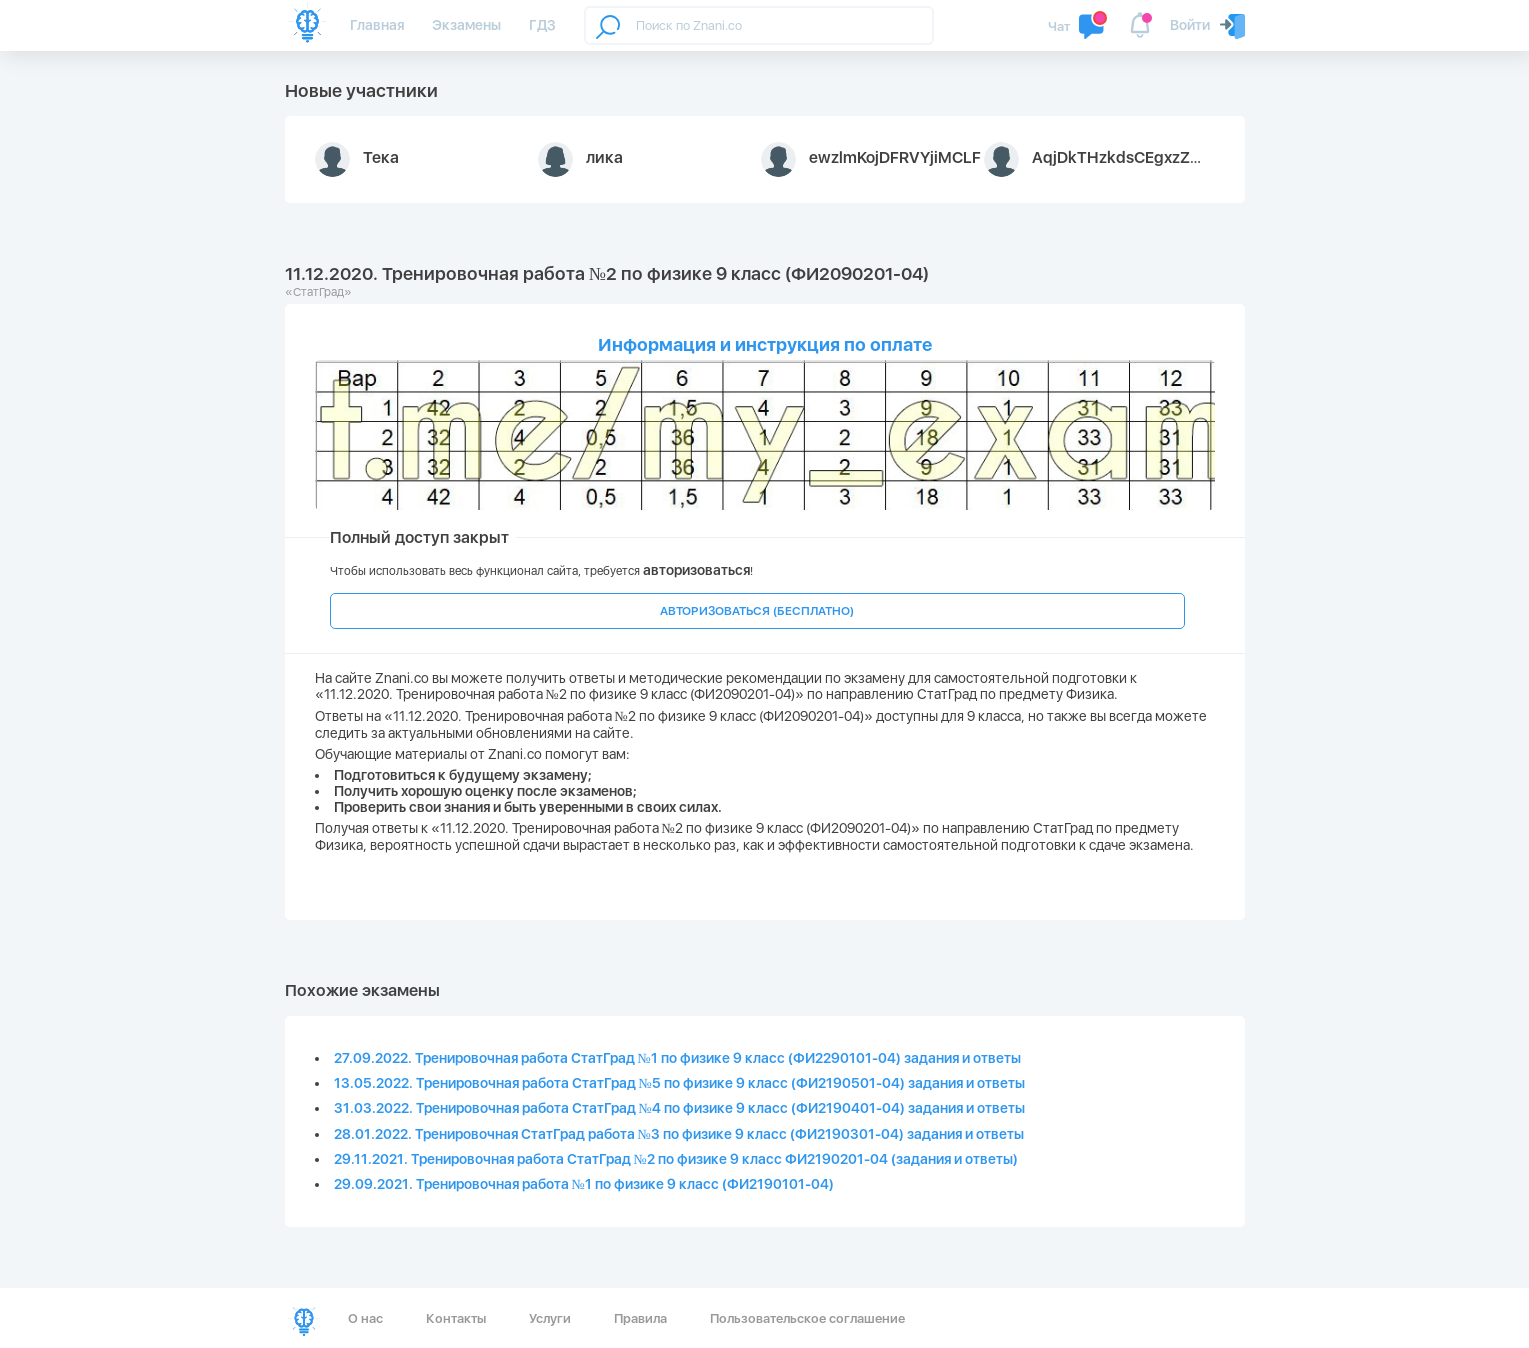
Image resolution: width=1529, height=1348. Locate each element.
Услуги (550, 1318)
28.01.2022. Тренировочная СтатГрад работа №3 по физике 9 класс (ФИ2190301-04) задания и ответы (679, 1134)
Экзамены (466, 25)
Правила (640, 1318)
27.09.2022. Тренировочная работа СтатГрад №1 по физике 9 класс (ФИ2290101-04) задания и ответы (677, 1058)
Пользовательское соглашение (807, 1318)
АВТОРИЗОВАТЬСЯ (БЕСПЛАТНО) (757, 611)
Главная (377, 25)
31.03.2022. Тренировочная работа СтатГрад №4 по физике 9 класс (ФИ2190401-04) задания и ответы (679, 1108)
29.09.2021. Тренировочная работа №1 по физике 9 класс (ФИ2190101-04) (584, 1184)
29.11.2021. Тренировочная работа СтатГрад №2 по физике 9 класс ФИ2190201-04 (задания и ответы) (676, 1159)
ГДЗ (542, 25)
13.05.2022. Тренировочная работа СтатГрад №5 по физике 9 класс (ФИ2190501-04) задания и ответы (679, 1083)
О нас (365, 1318)
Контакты (456, 1318)
